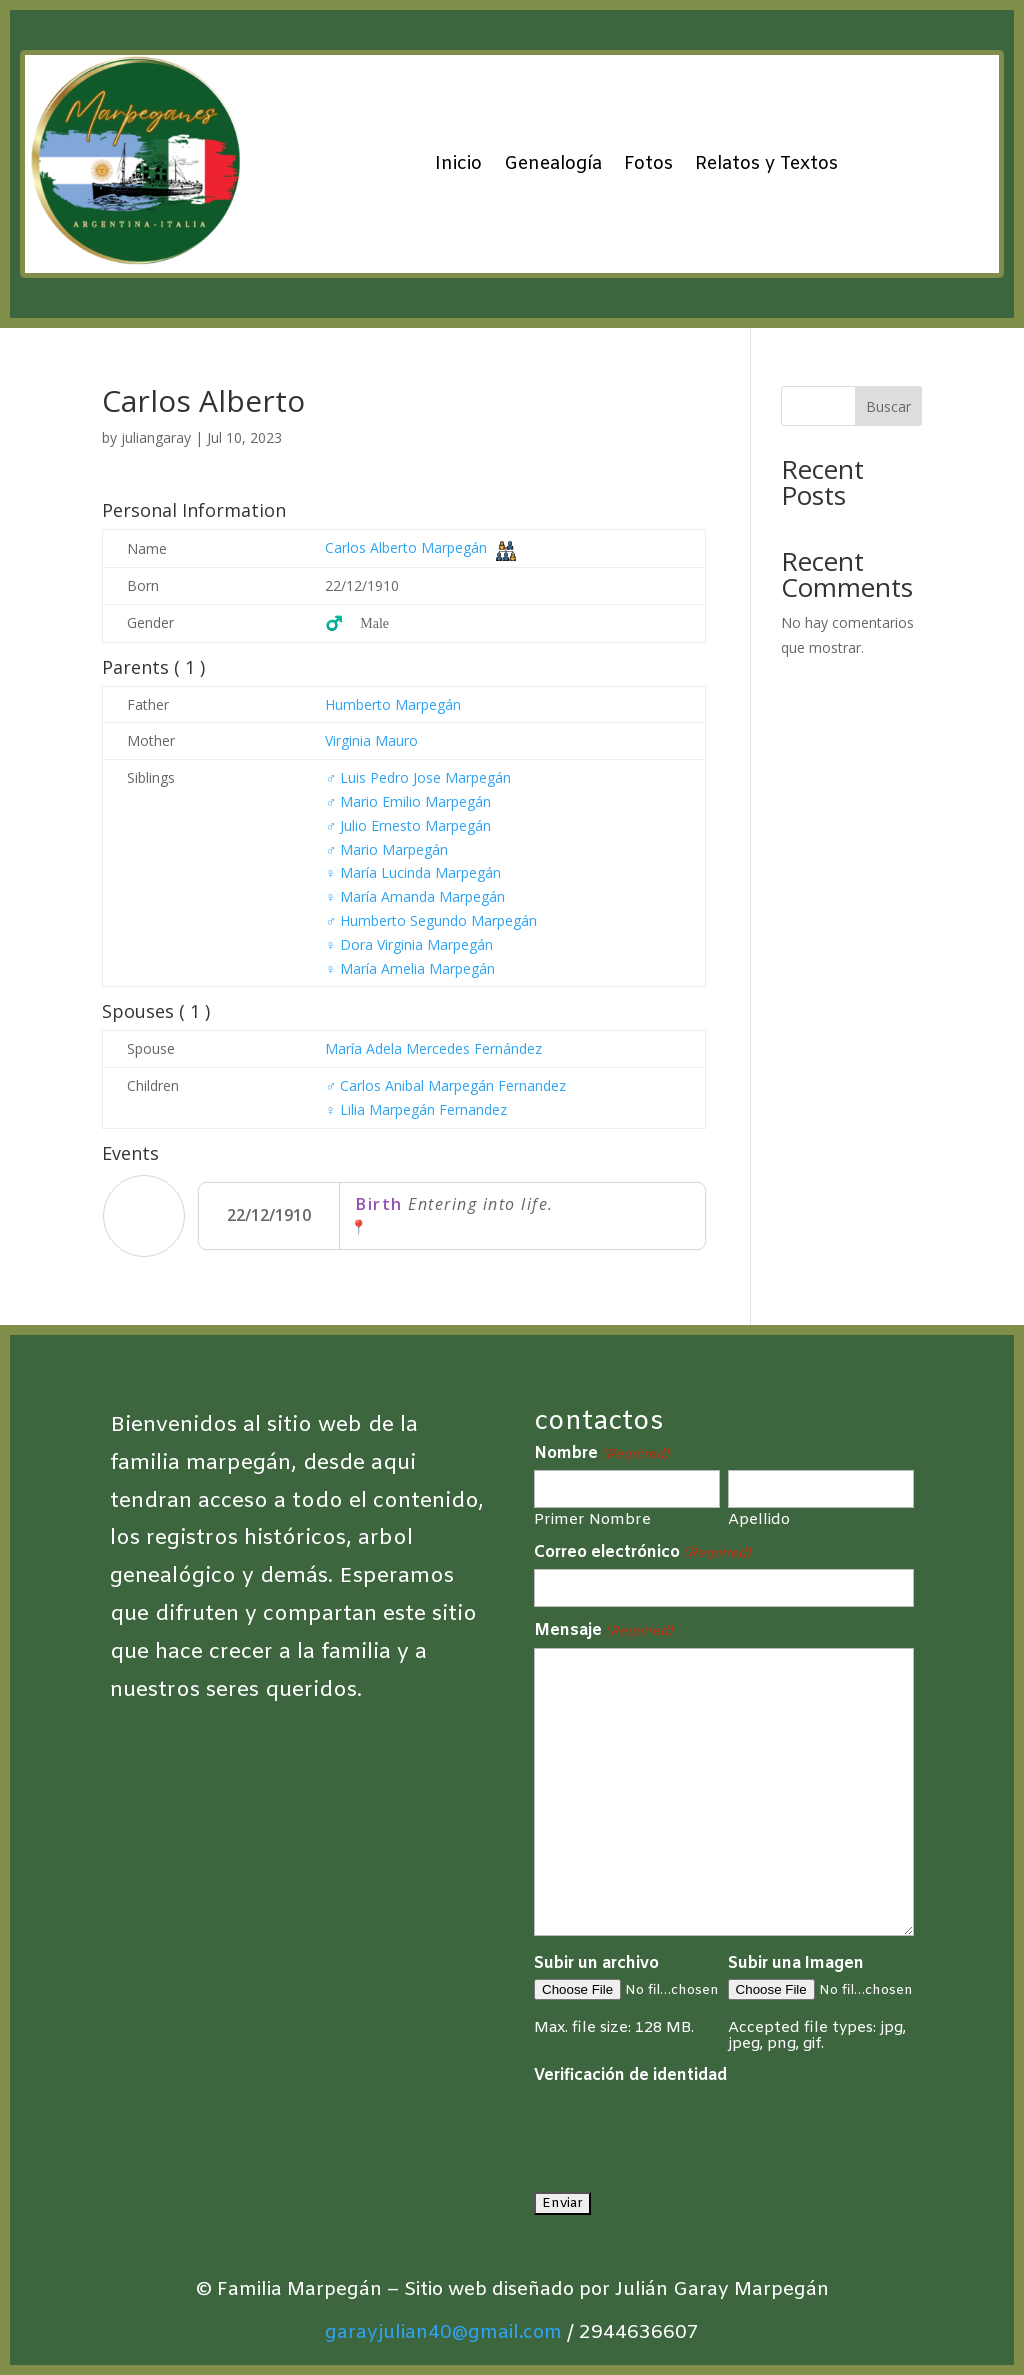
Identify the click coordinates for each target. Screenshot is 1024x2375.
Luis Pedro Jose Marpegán (418, 777)
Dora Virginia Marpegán (409, 944)
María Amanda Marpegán (415, 896)
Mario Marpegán (386, 849)
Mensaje (603, 1631)
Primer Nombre (592, 1519)
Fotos (648, 164)
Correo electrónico (642, 1553)
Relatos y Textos (766, 164)
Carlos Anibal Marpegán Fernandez (445, 1085)
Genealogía (553, 164)
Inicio (458, 164)
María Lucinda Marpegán (413, 872)
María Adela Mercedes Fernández (433, 1048)
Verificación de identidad (630, 2075)
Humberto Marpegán (393, 704)
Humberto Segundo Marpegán (431, 920)
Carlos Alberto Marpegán (406, 547)
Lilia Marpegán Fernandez (416, 1109)
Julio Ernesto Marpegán (408, 825)
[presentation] (686, 2131)
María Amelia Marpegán (410, 968)
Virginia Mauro (371, 740)
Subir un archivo (596, 1963)
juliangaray (156, 437)
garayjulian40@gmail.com (443, 2333)
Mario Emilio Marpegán (408, 801)
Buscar (888, 406)
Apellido (759, 1519)
